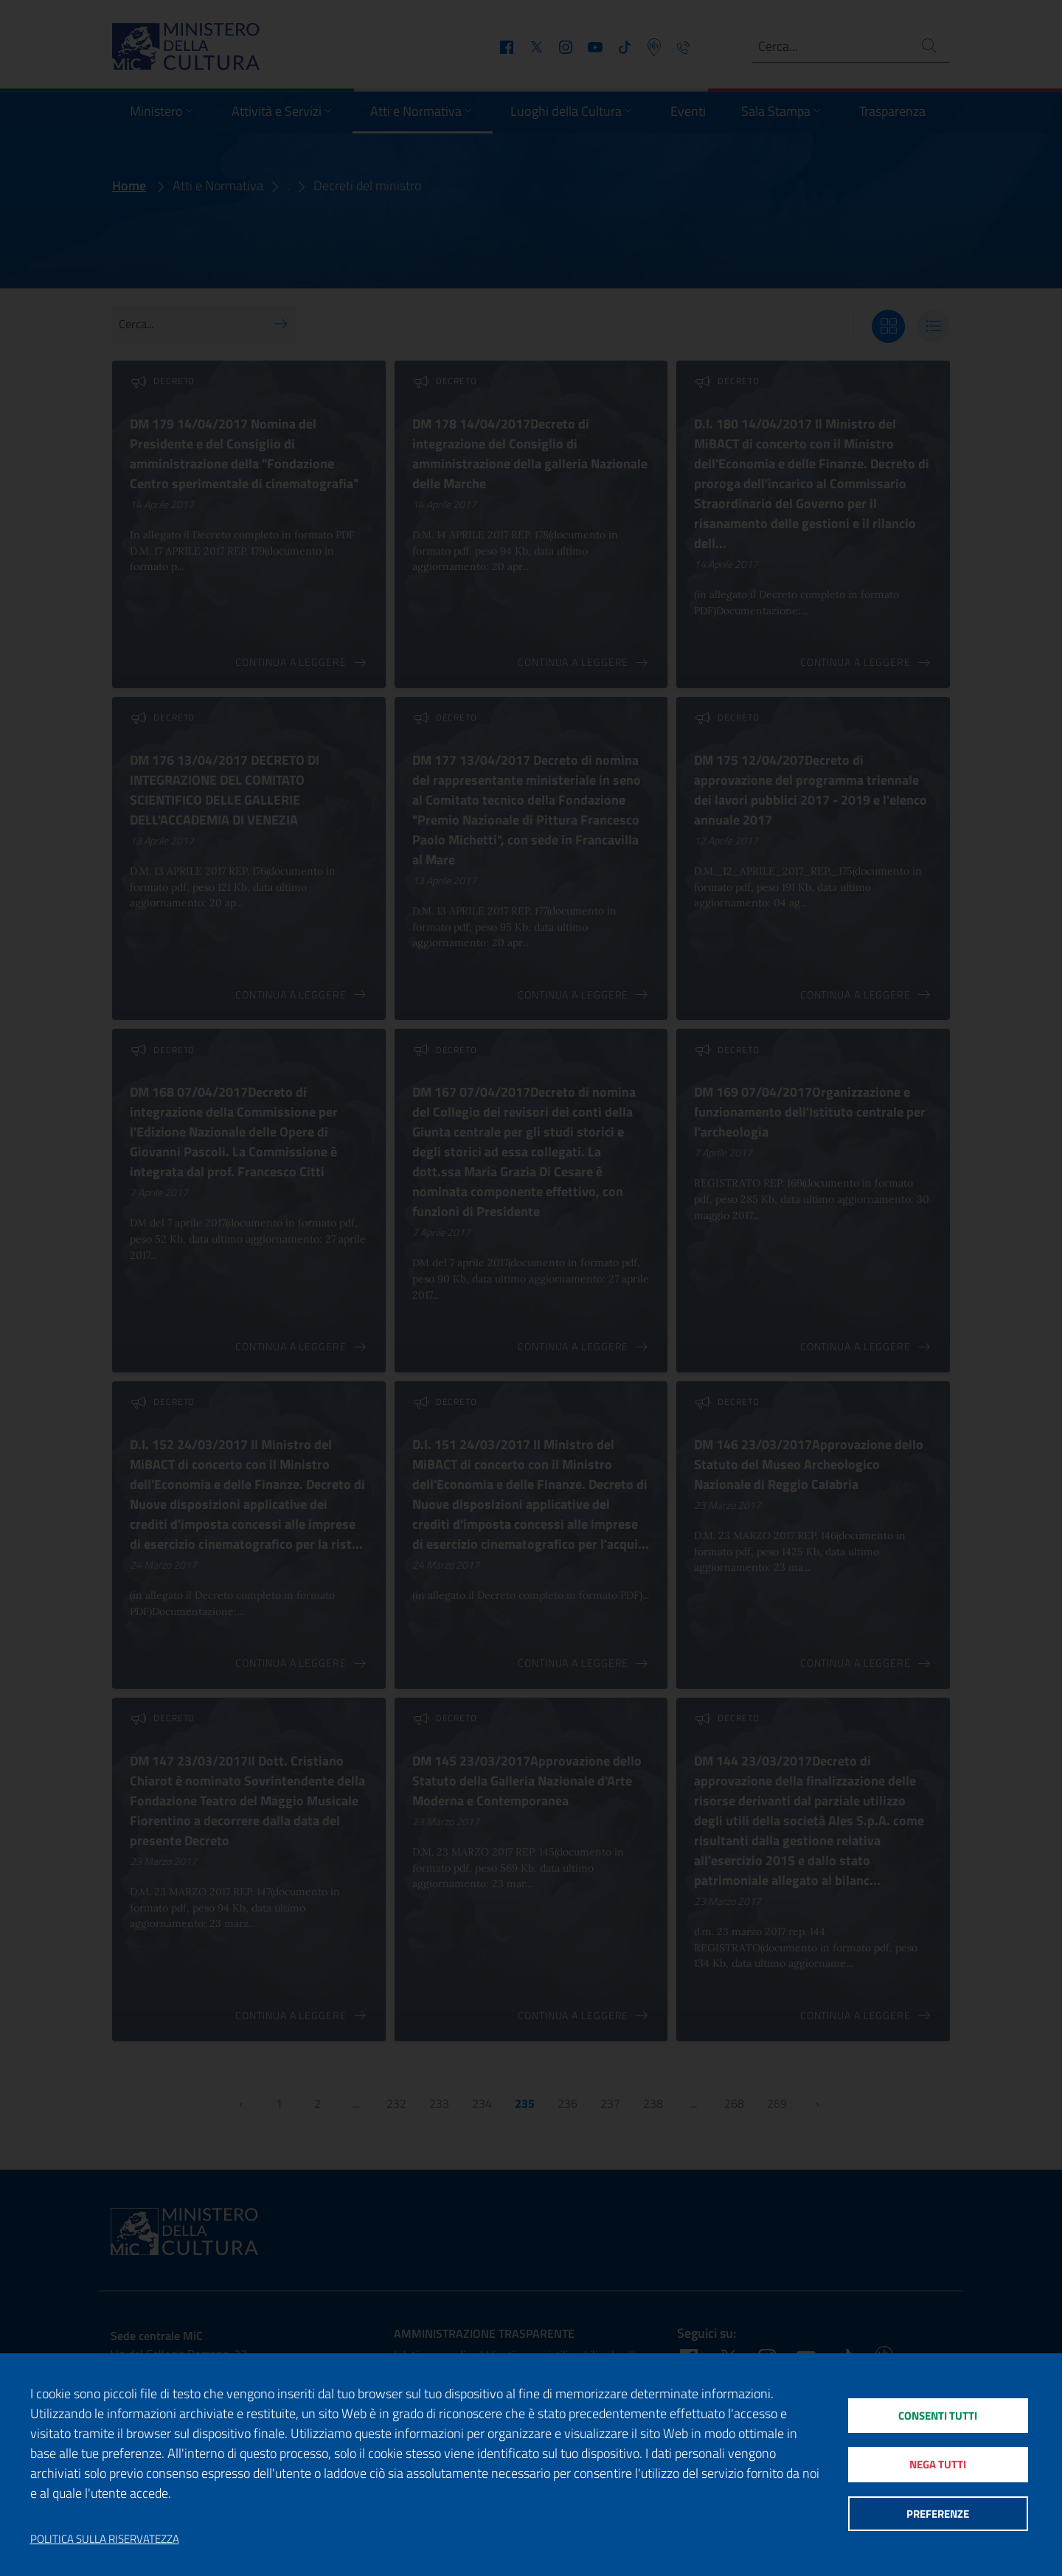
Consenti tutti (937, 2414)
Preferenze (937, 2513)
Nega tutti (937, 2464)
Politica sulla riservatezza (104, 2539)
